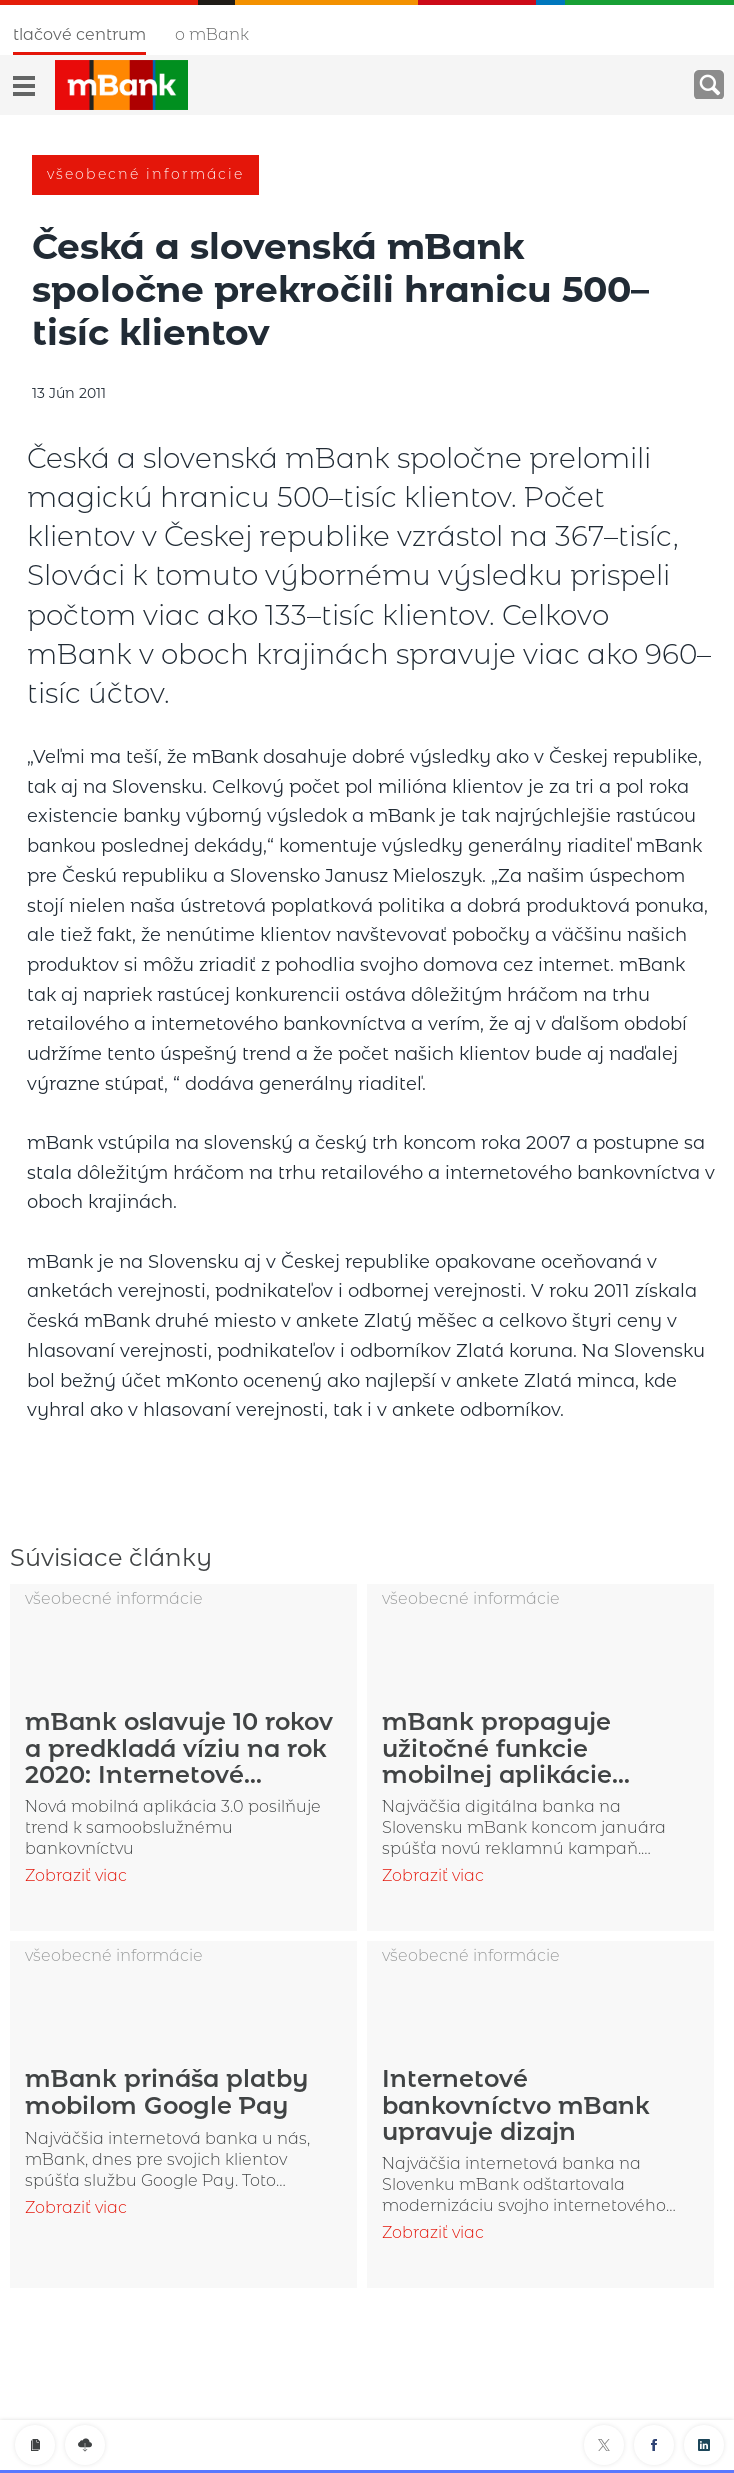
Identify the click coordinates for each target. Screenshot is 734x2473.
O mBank (212, 34)
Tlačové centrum (79, 34)
